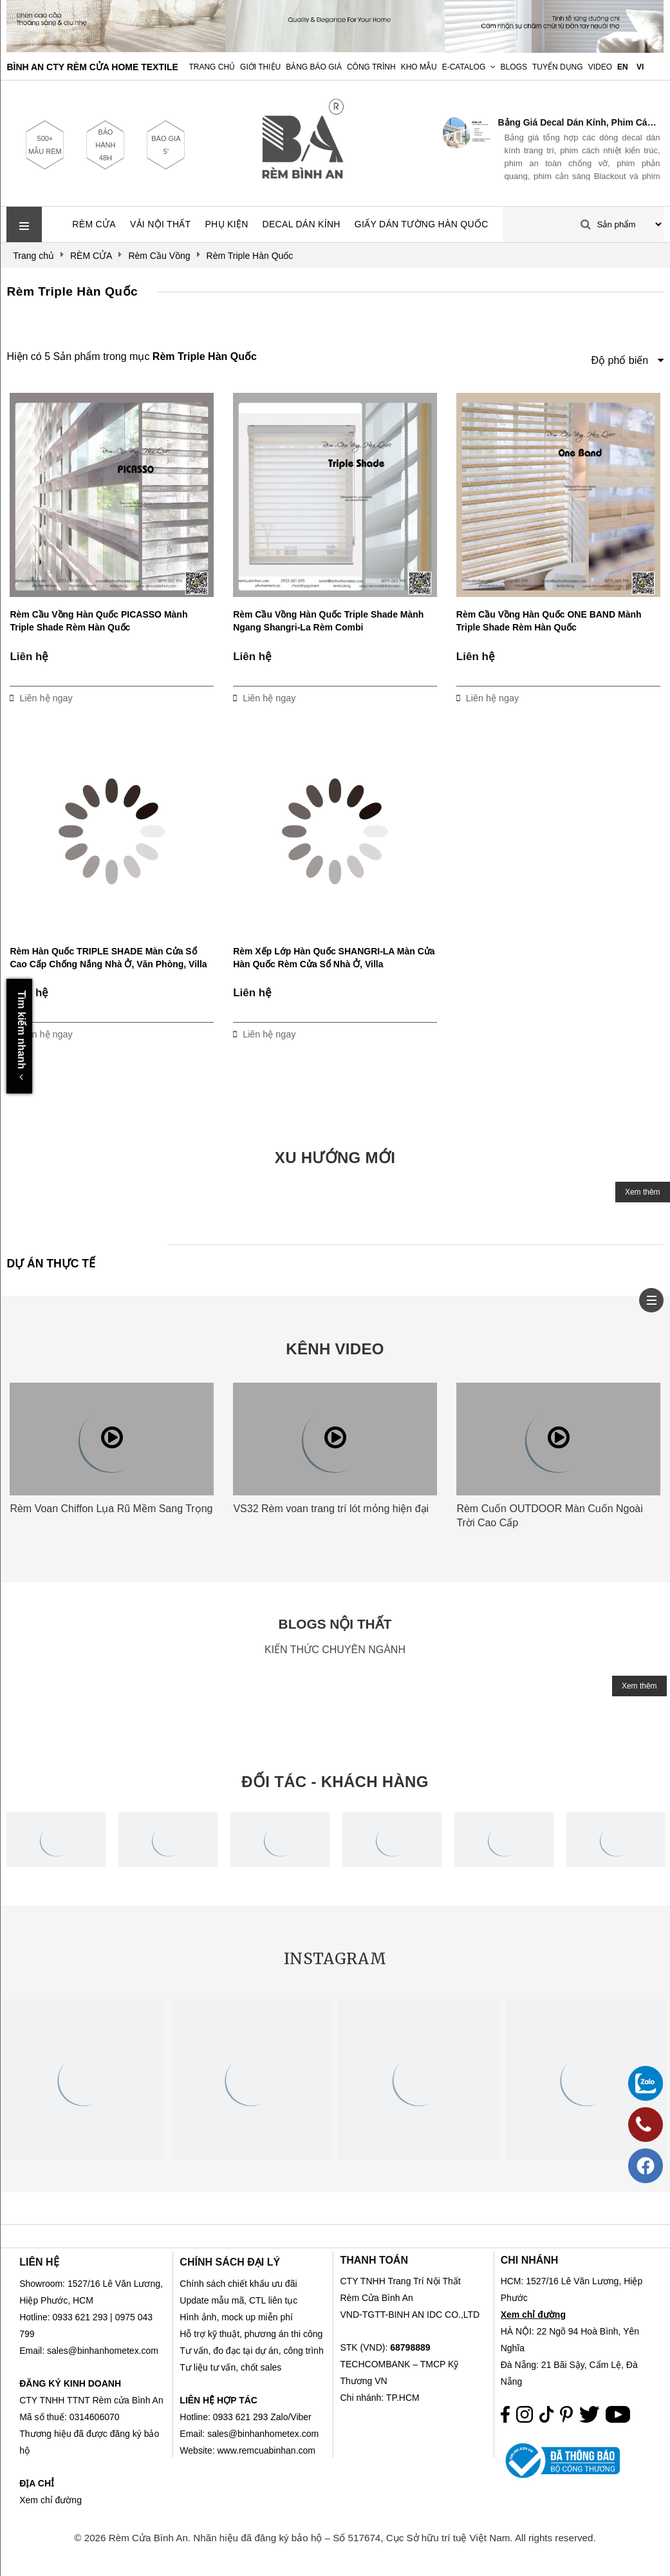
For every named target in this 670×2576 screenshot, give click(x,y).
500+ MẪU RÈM (45, 145)
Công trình (371, 66)
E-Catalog (464, 66)
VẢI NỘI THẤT (160, 224)
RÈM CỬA (94, 224)
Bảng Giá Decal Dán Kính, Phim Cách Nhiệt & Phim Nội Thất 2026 (579, 122)
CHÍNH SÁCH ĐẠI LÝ (230, 2262)
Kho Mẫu (419, 66)
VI (640, 66)
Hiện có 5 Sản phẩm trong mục (131, 356)
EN (622, 66)
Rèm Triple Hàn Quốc (72, 291)
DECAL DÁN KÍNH (301, 224)
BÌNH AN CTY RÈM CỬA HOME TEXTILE (92, 67)
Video (600, 66)
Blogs (514, 66)
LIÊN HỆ (39, 2262)
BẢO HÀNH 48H (105, 145)
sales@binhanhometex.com (263, 2434)
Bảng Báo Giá (314, 66)
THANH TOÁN (373, 2260)
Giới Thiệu (260, 66)
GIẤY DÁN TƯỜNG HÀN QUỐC (422, 224)
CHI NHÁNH (530, 2260)
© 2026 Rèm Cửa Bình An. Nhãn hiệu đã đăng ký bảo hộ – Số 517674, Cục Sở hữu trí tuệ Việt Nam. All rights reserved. (334, 2537)
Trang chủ (212, 66)
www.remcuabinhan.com (266, 2450)
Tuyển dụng (557, 66)
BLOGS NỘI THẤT (335, 1623)
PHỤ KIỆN (226, 224)
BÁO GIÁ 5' (165, 145)
